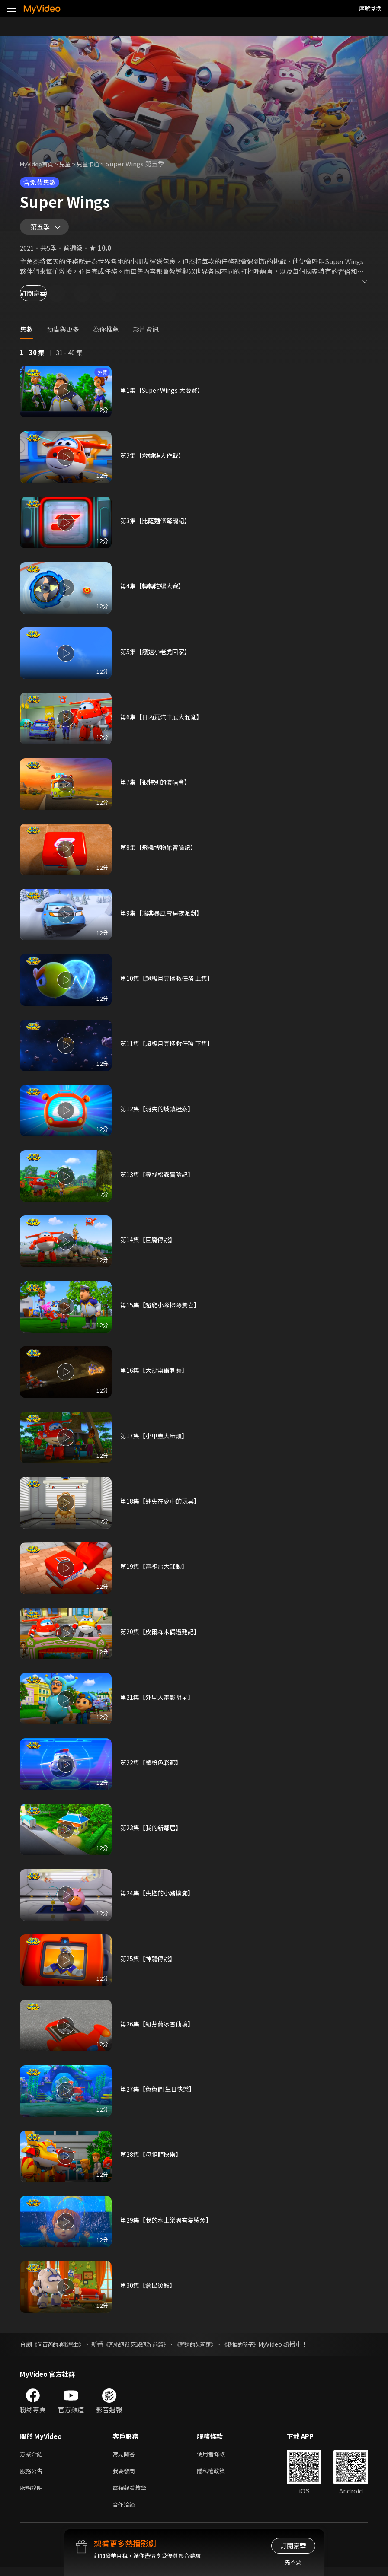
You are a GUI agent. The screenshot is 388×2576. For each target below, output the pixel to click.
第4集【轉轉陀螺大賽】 (154, 589)
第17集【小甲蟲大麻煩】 (156, 1439)
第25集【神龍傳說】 (149, 1962)
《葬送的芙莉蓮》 (217, 2348)
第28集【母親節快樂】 (153, 2158)
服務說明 (33, 2494)
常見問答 (125, 2458)
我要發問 (125, 2476)
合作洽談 (125, 2512)
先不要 (293, 2562)
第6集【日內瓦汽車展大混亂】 (164, 720)
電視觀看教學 (131, 2494)
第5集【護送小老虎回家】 (157, 655)
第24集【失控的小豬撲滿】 (159, 1896)
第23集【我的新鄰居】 (153, 1831)
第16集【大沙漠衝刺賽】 (156, 1373)
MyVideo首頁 (39, 163)
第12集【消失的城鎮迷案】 (159, 1112)
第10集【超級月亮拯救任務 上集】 (169, 981)
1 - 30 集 (32, 356)
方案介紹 (33, 2458)
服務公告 (33, 2476)
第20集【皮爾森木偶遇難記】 (162, 1635)
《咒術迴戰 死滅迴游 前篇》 (149, 2348)
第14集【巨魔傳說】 (149, 1243)
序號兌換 (370, 8)
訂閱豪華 (44, 297)
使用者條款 (218, 2458)
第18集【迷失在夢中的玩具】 (162, 1504)
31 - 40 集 (69, 356)
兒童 (71, 163)
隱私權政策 (218, 2476)
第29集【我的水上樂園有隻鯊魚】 (169, 2223)
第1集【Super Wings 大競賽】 (164, 393)
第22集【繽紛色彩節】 (153, 1766)
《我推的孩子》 (269, 2348)
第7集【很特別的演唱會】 (157, 785)
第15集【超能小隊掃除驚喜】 (162, 1308)
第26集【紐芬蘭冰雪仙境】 (159, 2027)
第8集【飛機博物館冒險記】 (161, 850)
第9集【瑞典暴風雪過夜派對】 (164, 916)
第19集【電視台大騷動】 (156, 1569)
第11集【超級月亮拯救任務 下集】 (169, 1047)
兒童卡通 (97, 163)
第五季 (42, 229)
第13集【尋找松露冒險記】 (159, 1178)
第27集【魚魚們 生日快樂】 (160, 2092)
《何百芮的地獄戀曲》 (62, 2348)
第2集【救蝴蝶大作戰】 (154, 459)
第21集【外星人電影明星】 (159, 1700)
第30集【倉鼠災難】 (149, 2288)
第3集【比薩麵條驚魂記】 (157, 524)
